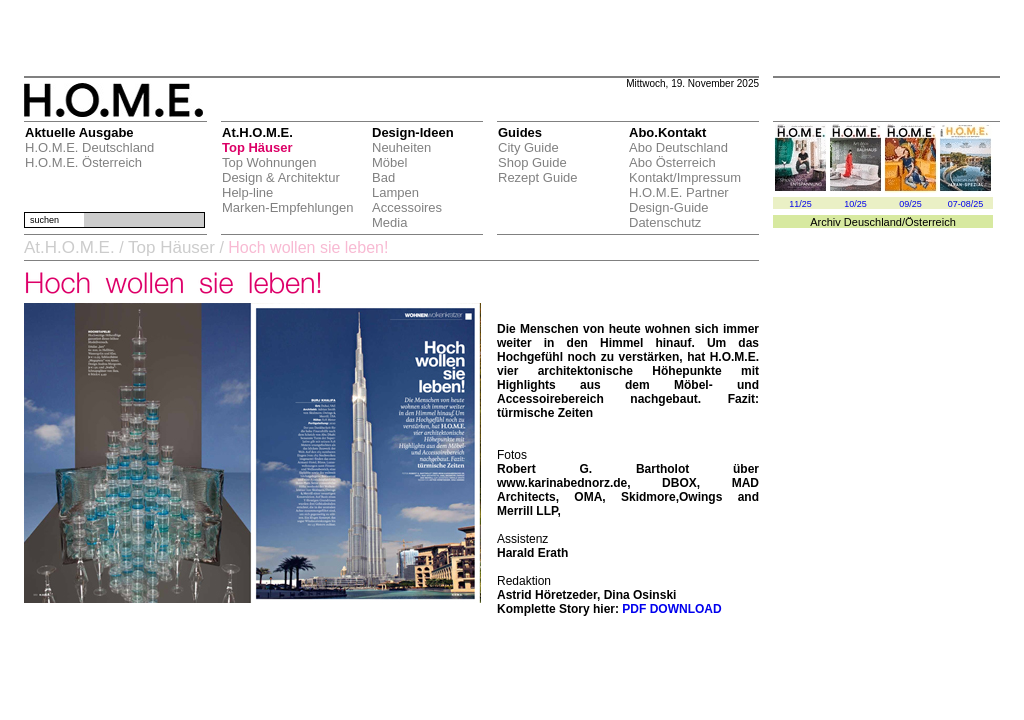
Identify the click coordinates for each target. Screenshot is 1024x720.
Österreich (930, 222)
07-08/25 (966, 204)
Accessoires (407, 207)
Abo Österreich (672, 162)
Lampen (395, 192)
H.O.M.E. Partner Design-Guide (679, 200)
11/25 (800, 204)
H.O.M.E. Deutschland (89, 147)
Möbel (389, 162)
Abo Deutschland (678, 147)
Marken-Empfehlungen (288, 207)
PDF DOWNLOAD (671, 609)
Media (389, 222)
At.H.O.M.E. (69, 247)
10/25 (855, 204)
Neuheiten (401, 147)
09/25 (910, 204)
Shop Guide (532, 162)
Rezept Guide (538, 177)
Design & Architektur (281, 177)
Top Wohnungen (269, 162)
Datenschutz (665, 222)
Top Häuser (257, 147)
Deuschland (873, 222)
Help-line (247, 192)
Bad (383, 177)
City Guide (528, 147)
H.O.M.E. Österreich (83, 162)
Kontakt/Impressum (685, 177)
